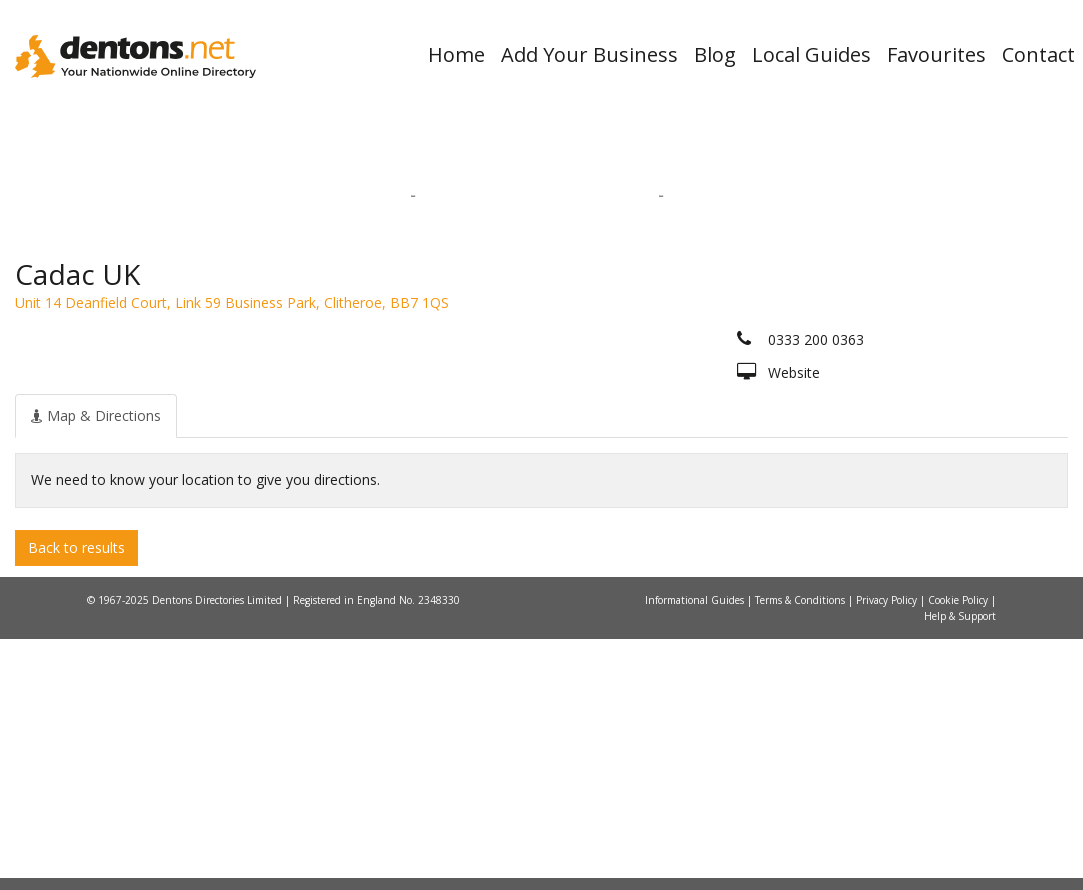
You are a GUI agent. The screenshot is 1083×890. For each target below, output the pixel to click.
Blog (715, 54)
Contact (1038, 54)
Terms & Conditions (801, 851)
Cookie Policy (959, 851)
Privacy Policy (888, 851)
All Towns (168, 410)
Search (891, 376)
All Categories (531, 410)
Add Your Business (589, 54)
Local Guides (811, 54)
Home (456, 54)
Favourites (936, 54)
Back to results (76, 797)
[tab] (96, 666)
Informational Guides (696, 851)
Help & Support (960, 867)
